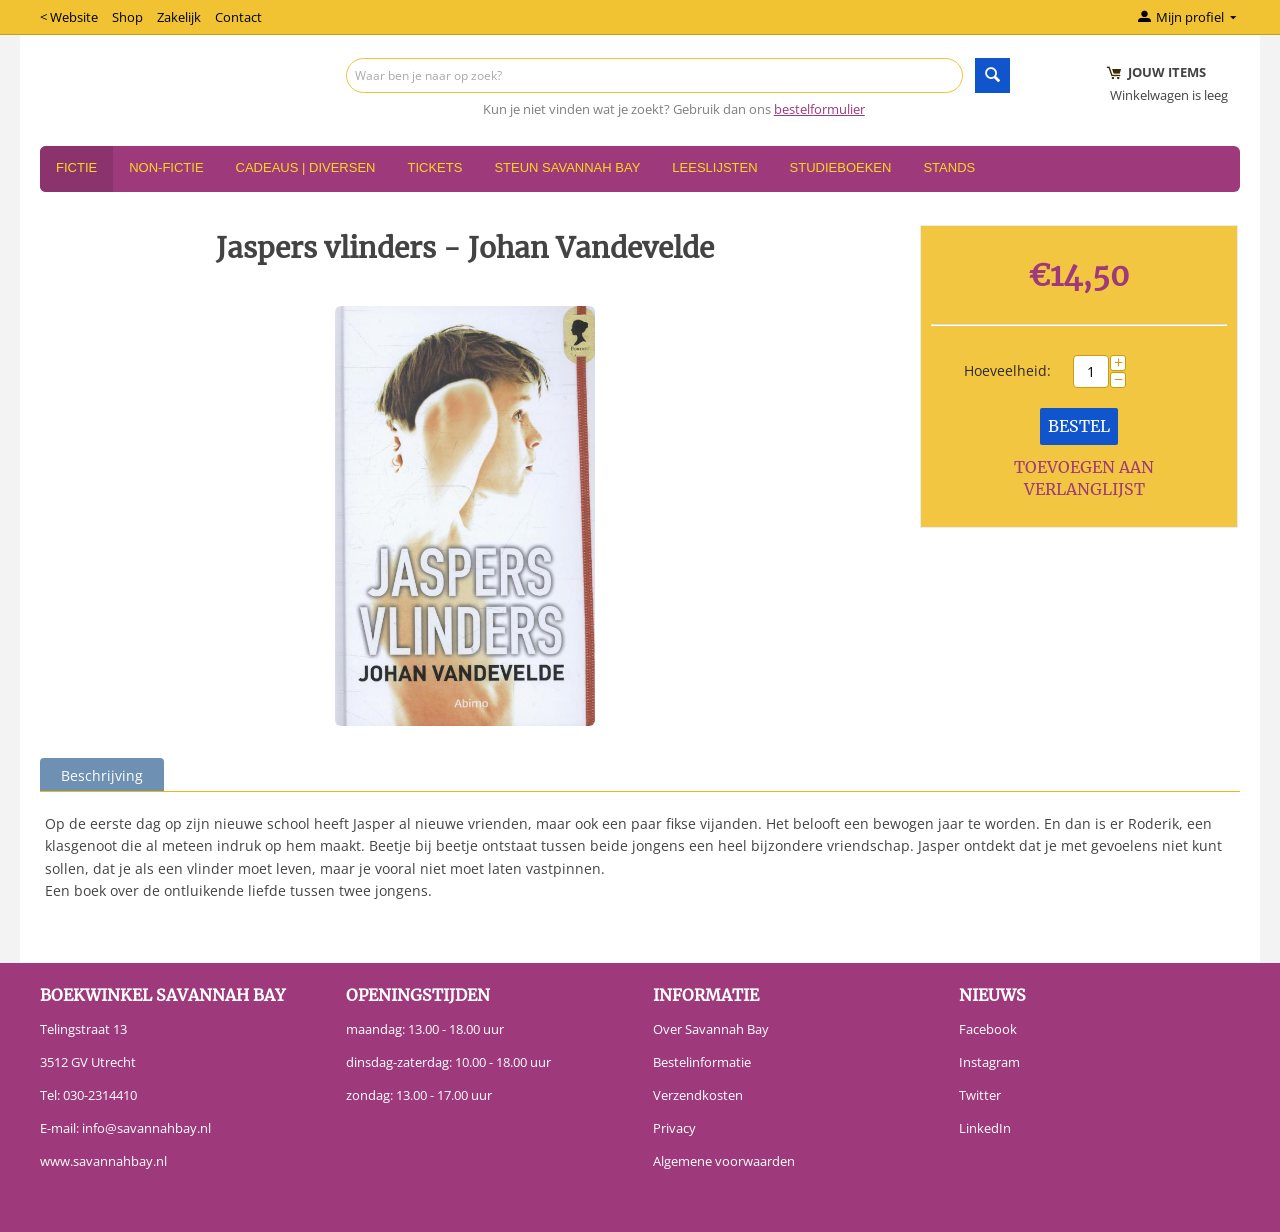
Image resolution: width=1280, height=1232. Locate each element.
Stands (949, 167)
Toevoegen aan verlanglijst (1084, 478)
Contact (238, 17)
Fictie (76, 167)
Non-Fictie (166, 167)
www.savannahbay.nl (103, 1161)
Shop (127, 17)
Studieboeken (841, 167)
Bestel (1079, 426)
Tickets (434, 167)
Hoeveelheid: (1007, 370)
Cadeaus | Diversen (306, 167)
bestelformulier (819, 109)
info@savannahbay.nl (146, 1128)
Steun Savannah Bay (567, 167)
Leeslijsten (714, 167)
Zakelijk (179, 17)
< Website (69, 17)
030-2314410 (100, 1095)
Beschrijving (102, 775)
